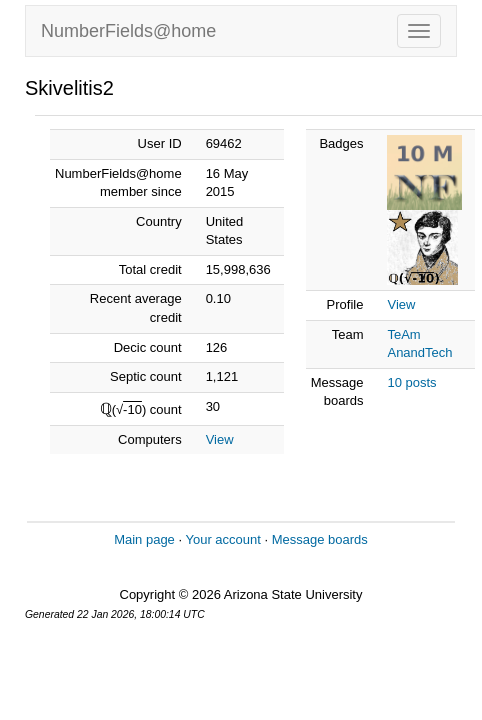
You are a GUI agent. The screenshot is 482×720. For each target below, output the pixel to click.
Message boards (320, 539)
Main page (144, 539)
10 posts (411, 382)
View (220, 439)
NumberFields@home (128, 31)
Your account (222, 539)
